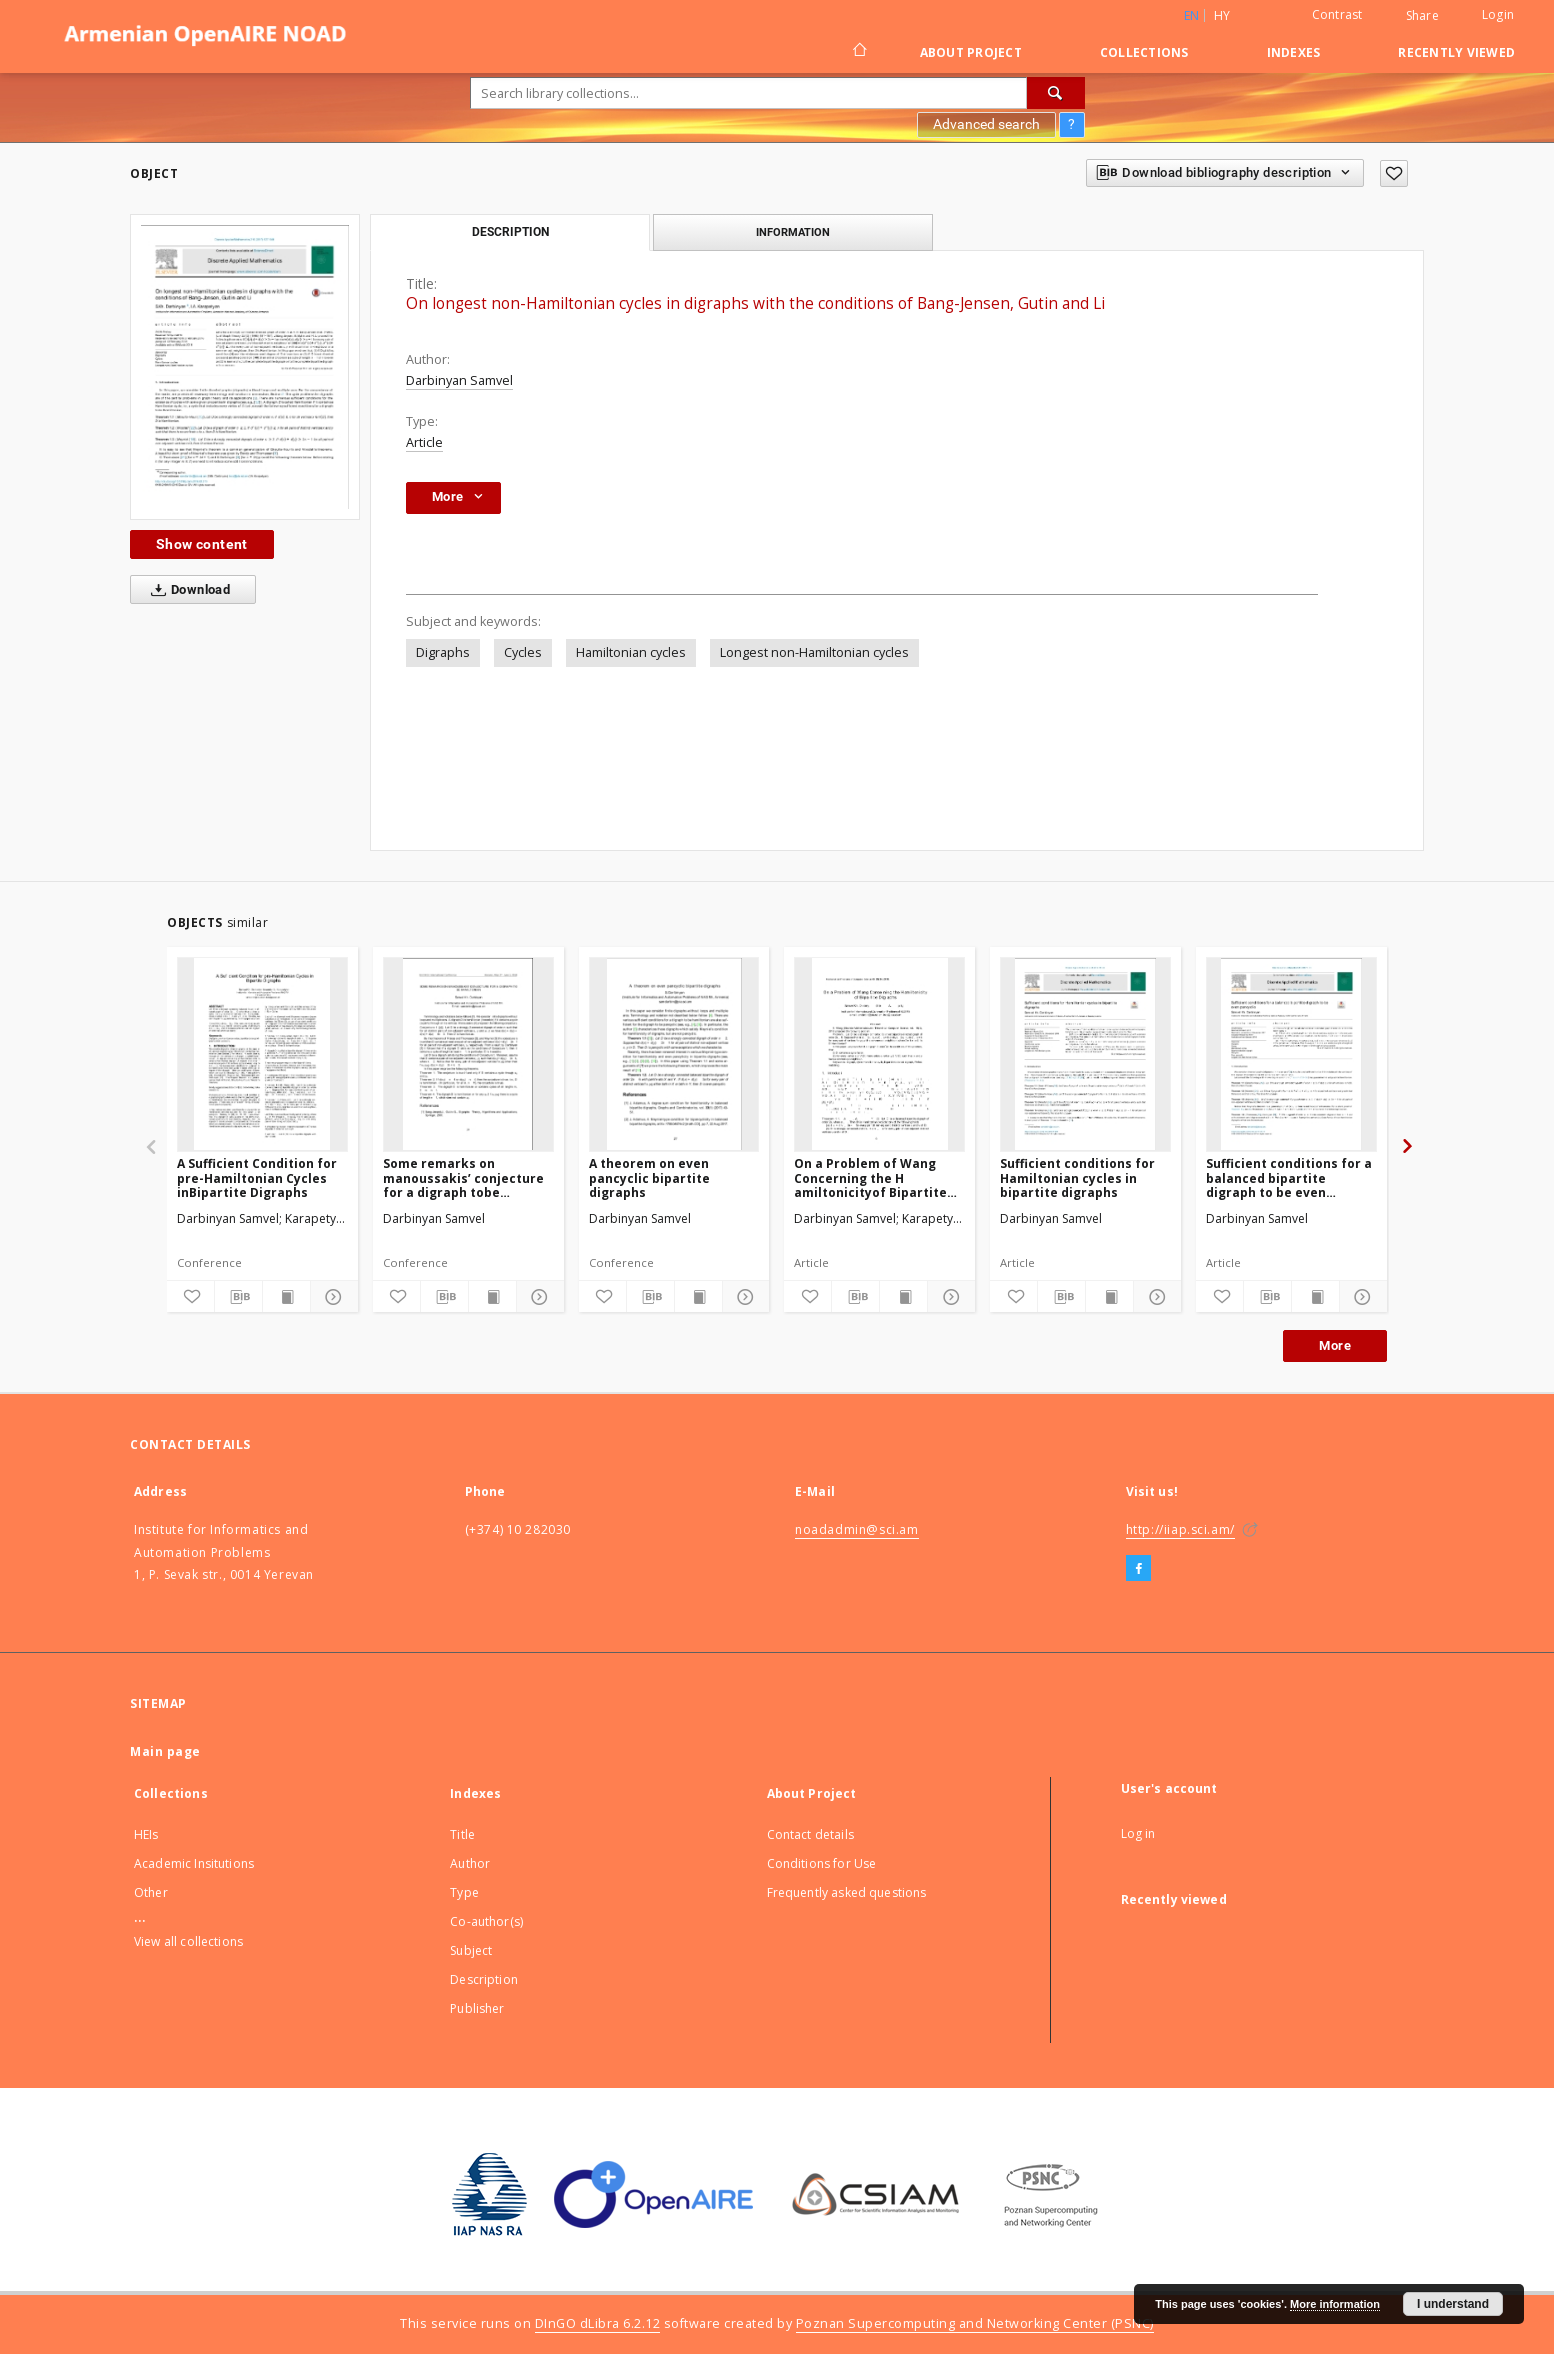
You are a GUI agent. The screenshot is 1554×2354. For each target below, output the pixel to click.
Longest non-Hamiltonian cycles (814, 652)
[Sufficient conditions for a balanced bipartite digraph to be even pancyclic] (1291, 1054)
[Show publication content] (286, 1297)
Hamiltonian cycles (631, 652)
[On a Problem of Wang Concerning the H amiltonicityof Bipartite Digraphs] (879, 1054)
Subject (471, 1950)
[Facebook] (1138, 1569)
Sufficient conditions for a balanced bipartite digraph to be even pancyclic (1289, 1177)
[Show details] (331, 1297)
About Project (971, 52)
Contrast (1337, 14)
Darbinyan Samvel (459, 380)
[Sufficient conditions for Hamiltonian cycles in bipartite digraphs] (1085, 1054)
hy (1222, 15)
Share (1422, 16)
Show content (202, 544)
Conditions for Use (822, 1863)
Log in (1138, 1833)
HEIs (146, 1834)
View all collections (188, 1941)
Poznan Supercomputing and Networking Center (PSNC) (975, 2323)
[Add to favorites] (1394, 173)
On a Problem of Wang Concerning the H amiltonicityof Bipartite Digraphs (870, 1177)
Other (151, 1892)
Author (470, 1863)
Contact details (810, 1834)
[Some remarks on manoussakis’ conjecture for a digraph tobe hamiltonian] (468, 1054)
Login (1498, 14)
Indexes (1294, 52)
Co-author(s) (486, 1921)
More (1335, 1345)
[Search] (1056, 93)
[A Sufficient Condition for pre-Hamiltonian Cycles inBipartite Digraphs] (262, 1054)
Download (186, 590)
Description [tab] (510, 232)
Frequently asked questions (847, 1892)
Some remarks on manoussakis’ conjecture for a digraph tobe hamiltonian (463, 1177)
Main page (165, 1751)
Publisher (477, 2008)
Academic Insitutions (194, 1863)
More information (1335, 2304)
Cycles (523, 652)
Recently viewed (1456, 52)
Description (484, 1979)
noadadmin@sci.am (857, 1529)
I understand (1453, 2304)
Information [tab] (793, 232)
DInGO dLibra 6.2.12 (598, 2323)
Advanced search (986, 124)
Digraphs (443, 652)
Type (464, 1892)
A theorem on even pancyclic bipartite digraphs (649, 1177)
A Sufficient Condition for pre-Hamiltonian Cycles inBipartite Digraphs (257, 1177)
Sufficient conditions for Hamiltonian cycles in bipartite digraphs (1077, 1177)
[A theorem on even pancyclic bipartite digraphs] (674, 1054)
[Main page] (858, 52)
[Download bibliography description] (238, 1297)
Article (424, 442)
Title (462, 1834)
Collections (1144, 52)
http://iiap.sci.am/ (1180, 1529)
